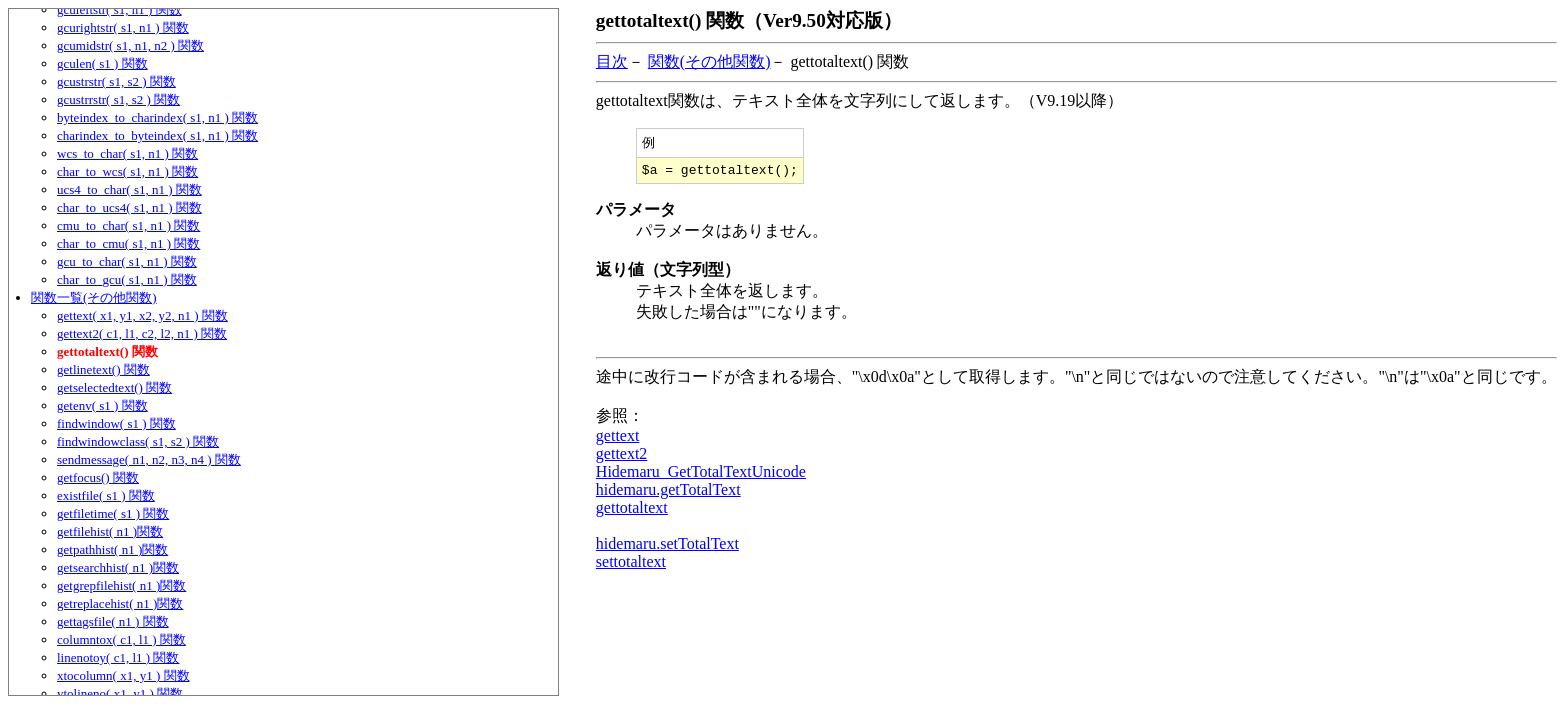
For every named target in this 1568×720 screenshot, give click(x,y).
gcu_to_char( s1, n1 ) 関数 (127, 261)
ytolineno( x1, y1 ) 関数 (120, 693)
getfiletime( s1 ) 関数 (113, 513)
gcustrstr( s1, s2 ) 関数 (116, 81)
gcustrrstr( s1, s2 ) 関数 (118, 99)
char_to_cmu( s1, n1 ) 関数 (128, 243)
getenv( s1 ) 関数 (102, 405)
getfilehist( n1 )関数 (110, 531)
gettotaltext (632, 511)
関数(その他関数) (709, 61)
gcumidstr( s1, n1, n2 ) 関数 (130, 45)
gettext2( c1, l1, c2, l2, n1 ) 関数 (142, 333)
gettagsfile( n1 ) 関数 (113, 621)
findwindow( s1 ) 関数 (116, 423)
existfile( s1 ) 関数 (106, 495)
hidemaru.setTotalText (667, 547)
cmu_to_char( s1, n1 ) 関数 (128, 225)
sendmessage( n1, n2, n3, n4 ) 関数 (149, 459)
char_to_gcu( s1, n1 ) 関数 (127, 279)
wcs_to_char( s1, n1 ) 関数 (127, 153)
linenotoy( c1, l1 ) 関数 (118, 657)
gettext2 (622, 457)
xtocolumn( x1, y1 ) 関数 (123, 675)
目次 (612, 61)
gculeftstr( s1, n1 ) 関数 (119, 9)
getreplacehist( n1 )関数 (120, 603)
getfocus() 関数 (98, 477)
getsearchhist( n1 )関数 (118, 567)
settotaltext (631, 565)
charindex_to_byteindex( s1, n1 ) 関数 (157, 135)
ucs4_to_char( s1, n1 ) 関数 (129, 189)
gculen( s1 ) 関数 (102, 63)
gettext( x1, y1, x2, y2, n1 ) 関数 (142, 315)
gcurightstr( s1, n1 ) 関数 (123, 27)
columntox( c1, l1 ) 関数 (121, 639)
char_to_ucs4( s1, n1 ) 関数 (129, 207)
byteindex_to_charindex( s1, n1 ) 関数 (157, 117)
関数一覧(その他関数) (94, 297)
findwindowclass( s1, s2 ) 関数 (138, 441)
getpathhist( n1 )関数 (112, 549)
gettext (618, 439)
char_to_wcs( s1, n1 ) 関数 (127, 171)
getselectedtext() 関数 (114, 387)
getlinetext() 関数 (103, 369)
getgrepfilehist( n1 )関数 (121, 585)
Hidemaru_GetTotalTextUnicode (701, 475)
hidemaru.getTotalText (668, 493)
